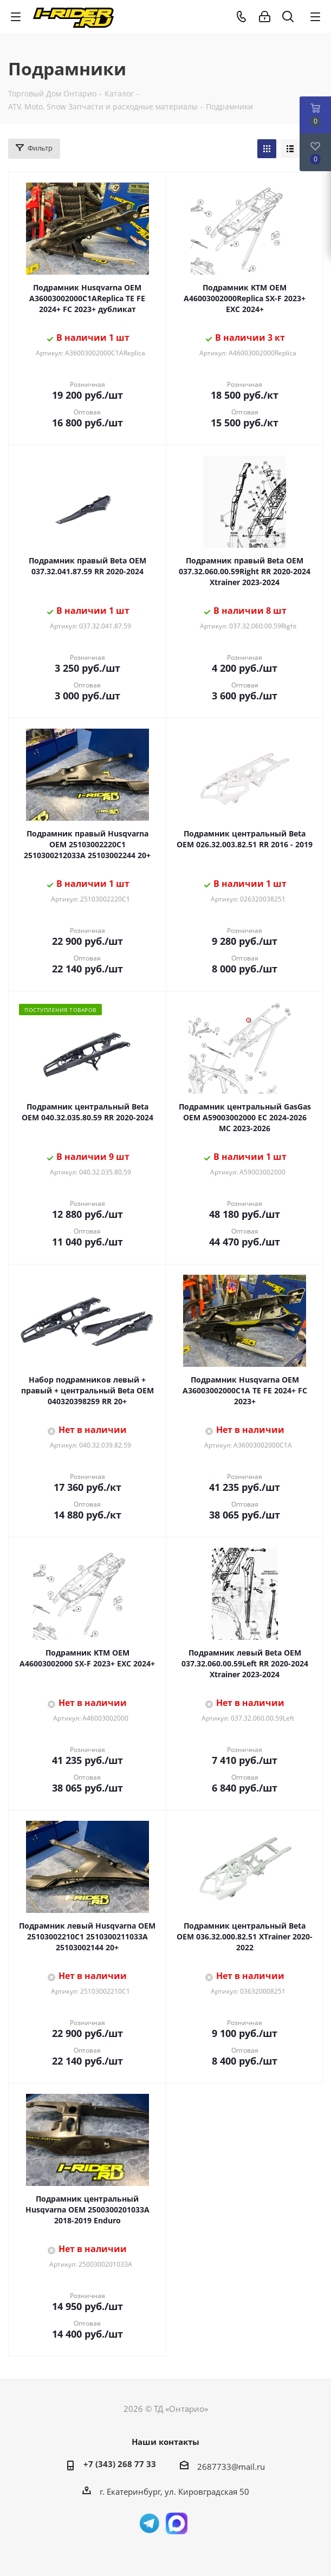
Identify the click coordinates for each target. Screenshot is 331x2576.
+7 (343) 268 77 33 (119, 2463)
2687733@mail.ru (231, 2466)
